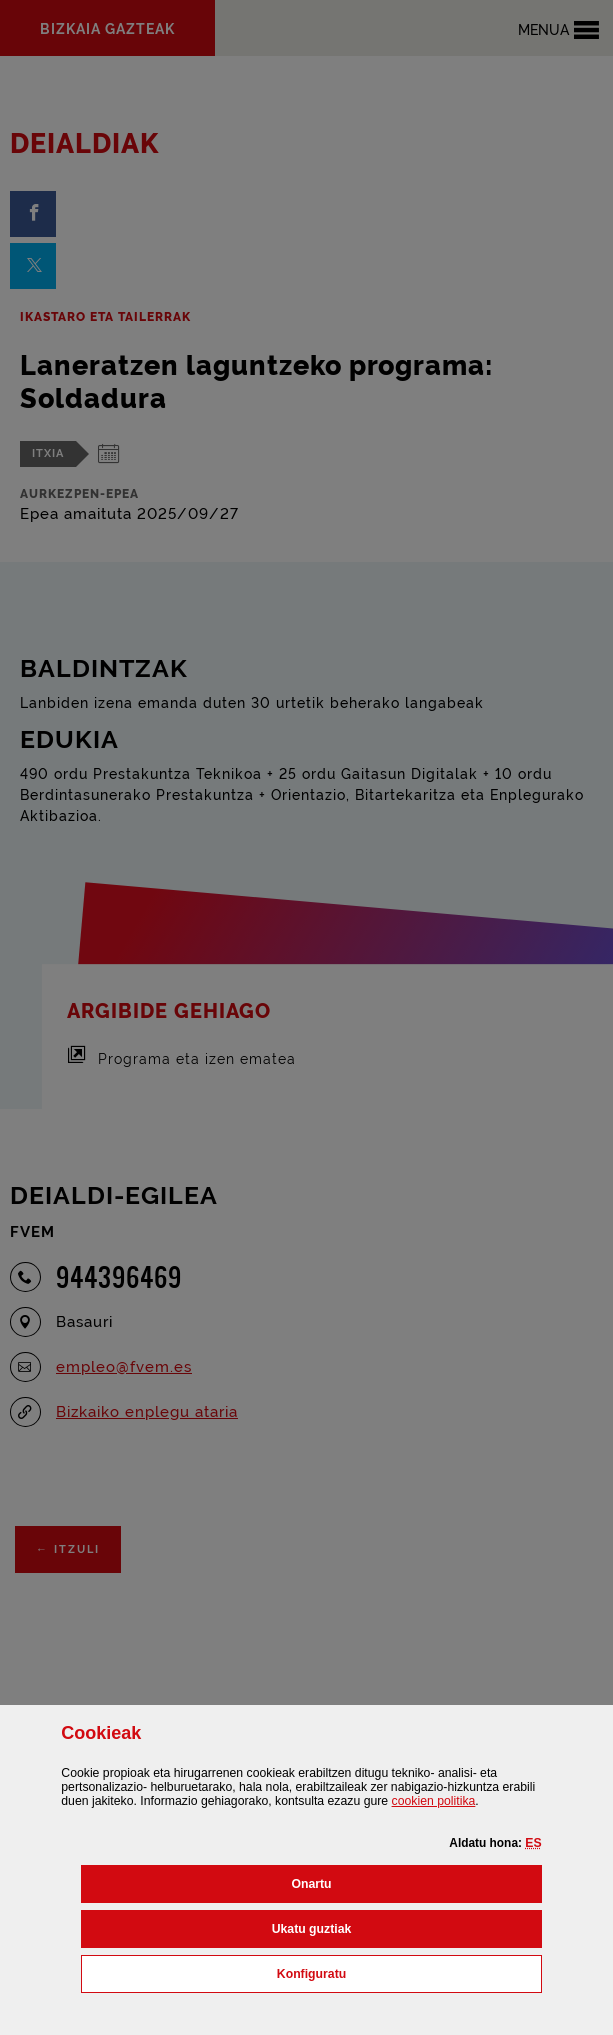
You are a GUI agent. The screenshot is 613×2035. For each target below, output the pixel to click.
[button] (533, 1843)
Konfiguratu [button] (400, 1972)
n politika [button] (434, 1801)
